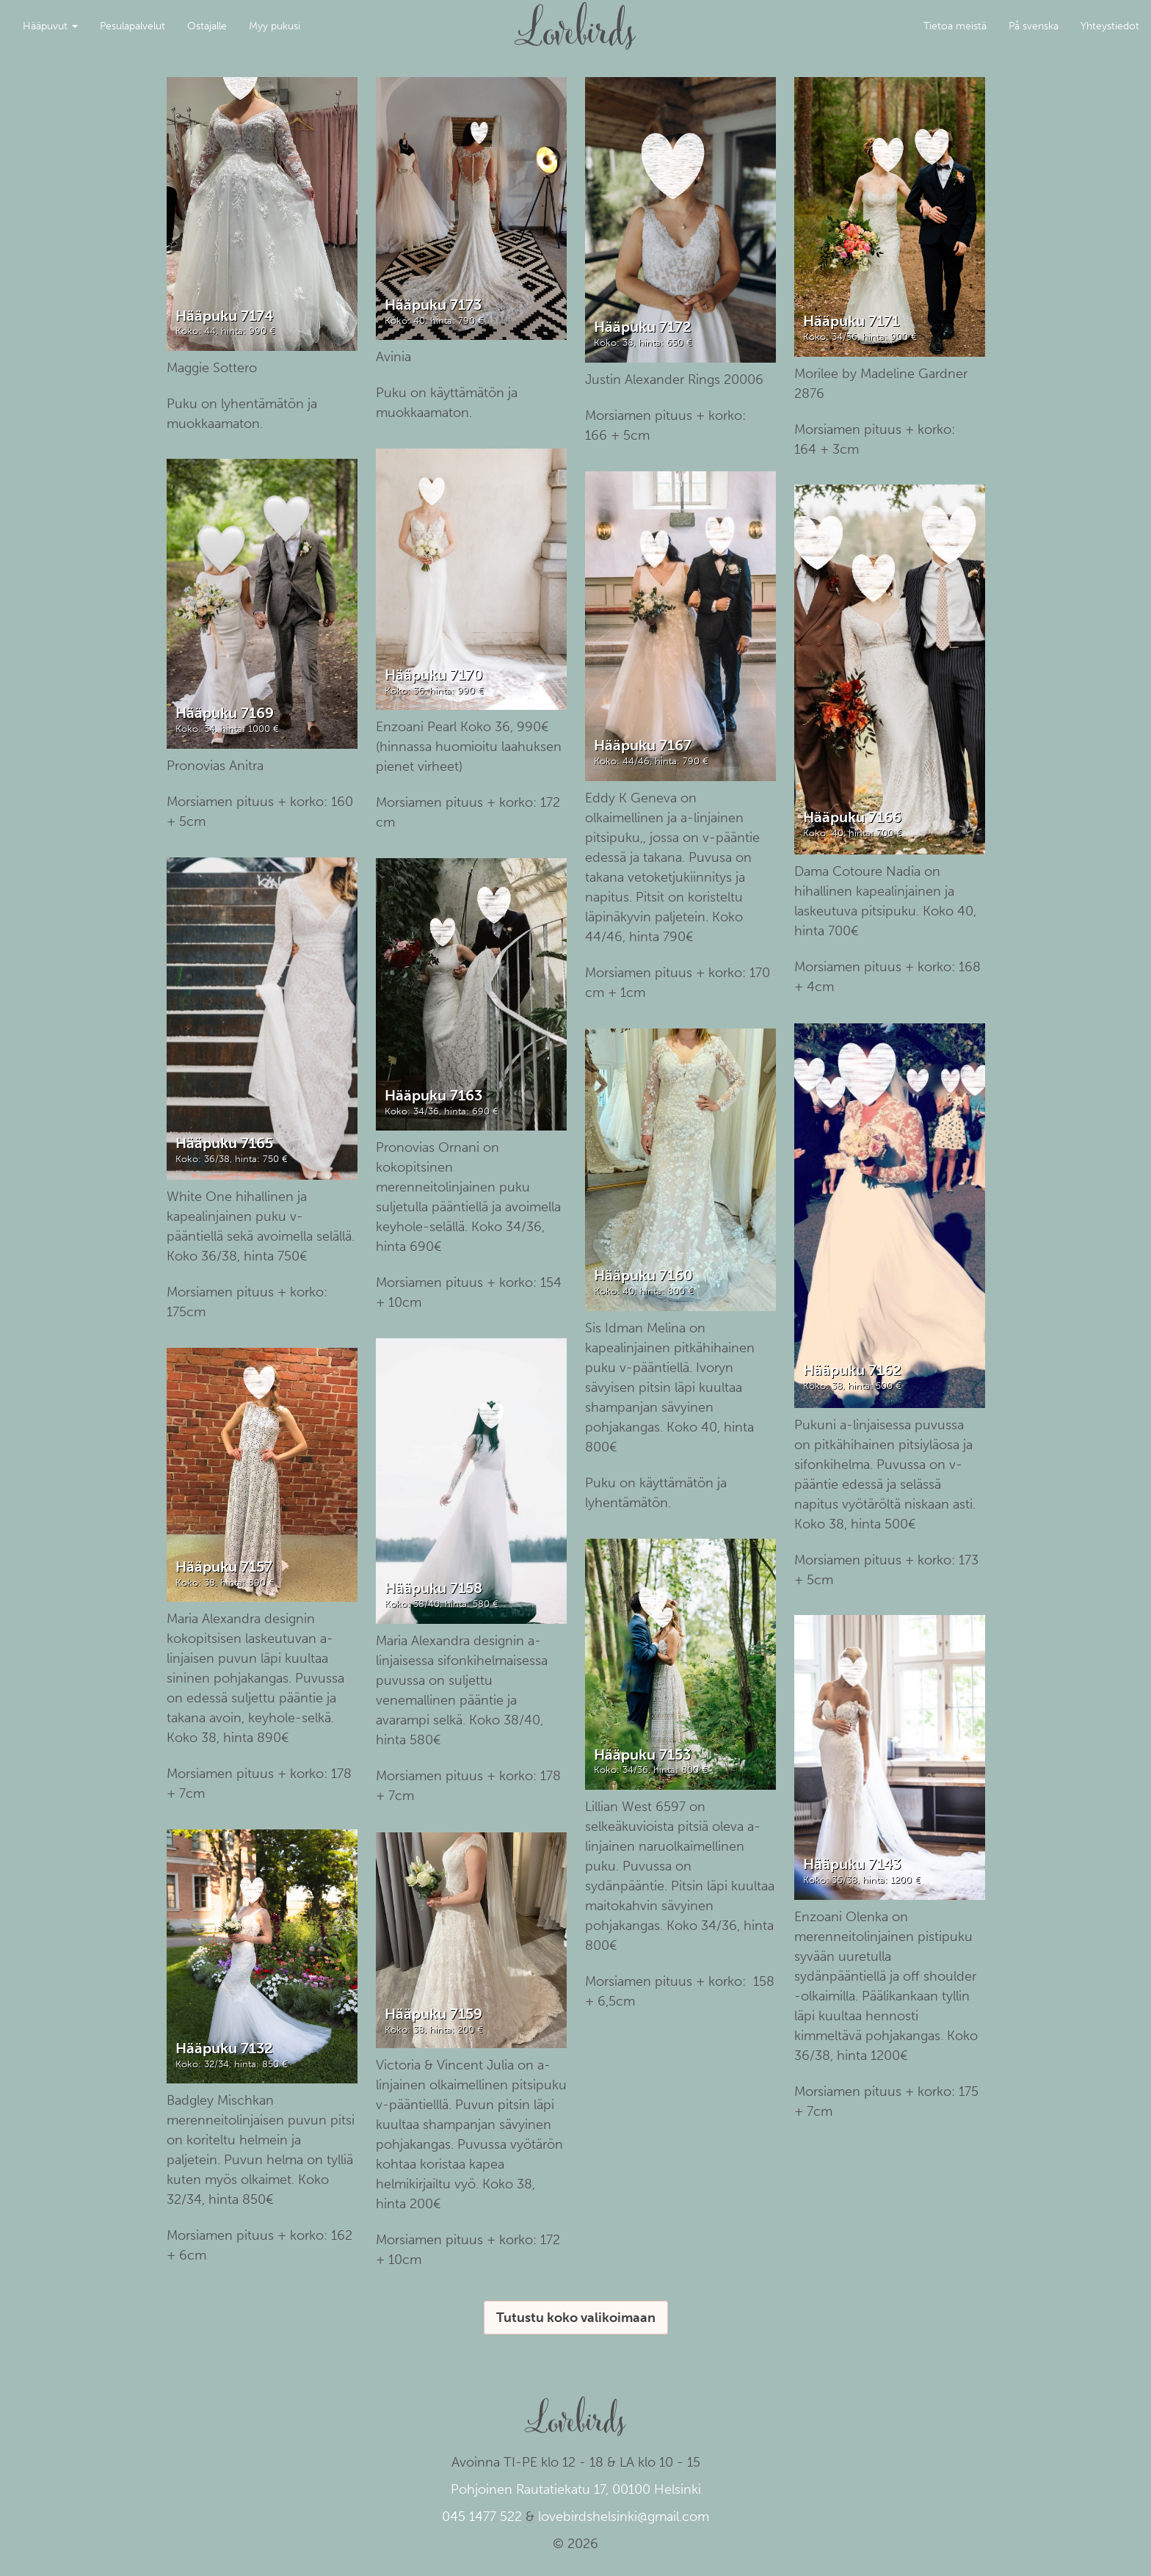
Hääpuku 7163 (433, 1095)
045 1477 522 (482, 2516)
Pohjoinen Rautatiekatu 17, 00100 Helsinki (576, 2489)
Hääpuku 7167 (642, 745)
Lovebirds (575, 19)
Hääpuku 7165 (224, 1143)
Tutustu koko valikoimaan (576, 2318)
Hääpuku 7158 (433, 1588)
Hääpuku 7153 (642, 1754)
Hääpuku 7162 (852, 1370)
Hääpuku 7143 (852, 1864)
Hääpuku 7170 (434, 674)
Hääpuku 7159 (433, 2013)
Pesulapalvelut (132, 26)
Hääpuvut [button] (50, 26)
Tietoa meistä (955, 26)
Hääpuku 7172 (642, 326)
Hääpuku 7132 (224, 2048)
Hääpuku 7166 (852, 817)
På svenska (1034, 26)
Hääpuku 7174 (224, 315)
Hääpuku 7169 (224, 713)
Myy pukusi (274, 26)
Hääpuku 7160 (643, 1275)
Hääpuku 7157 (223, 1566)
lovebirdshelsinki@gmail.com (623, 2516)
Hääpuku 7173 (433, 304)
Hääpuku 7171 (851, 321)
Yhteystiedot (1110, 26)
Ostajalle (207, 26)
